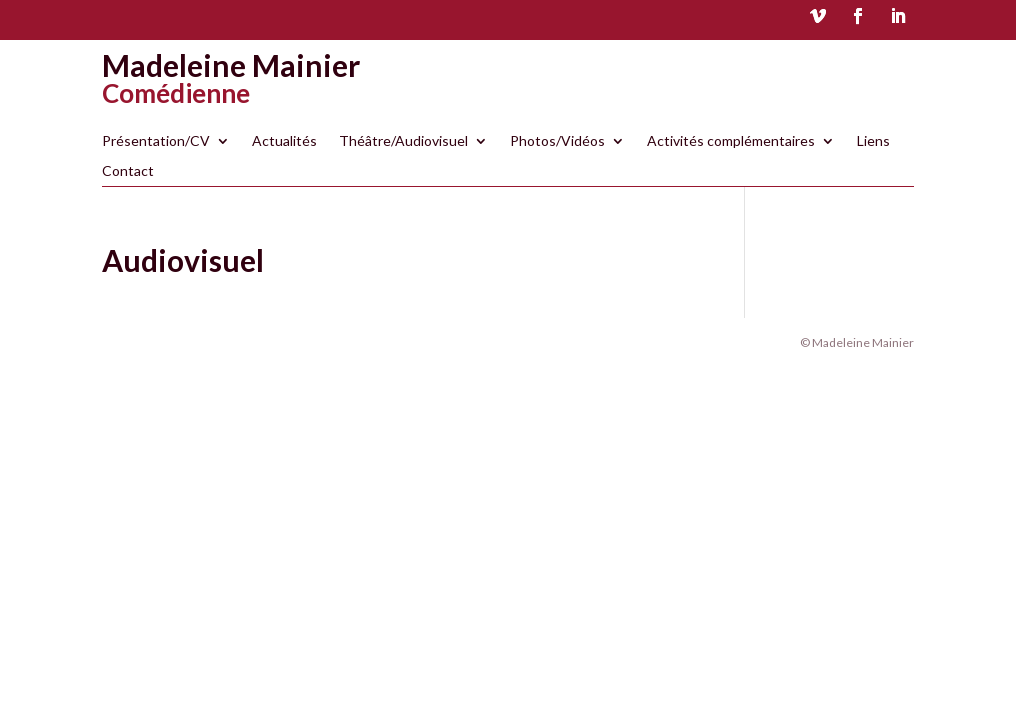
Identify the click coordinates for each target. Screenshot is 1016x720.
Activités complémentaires (731, 141)
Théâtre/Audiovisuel (403, 141)
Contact (128, 171)
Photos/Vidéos (557, 141)
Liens (873, 141)
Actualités (284, 141)
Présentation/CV (156, 141)
